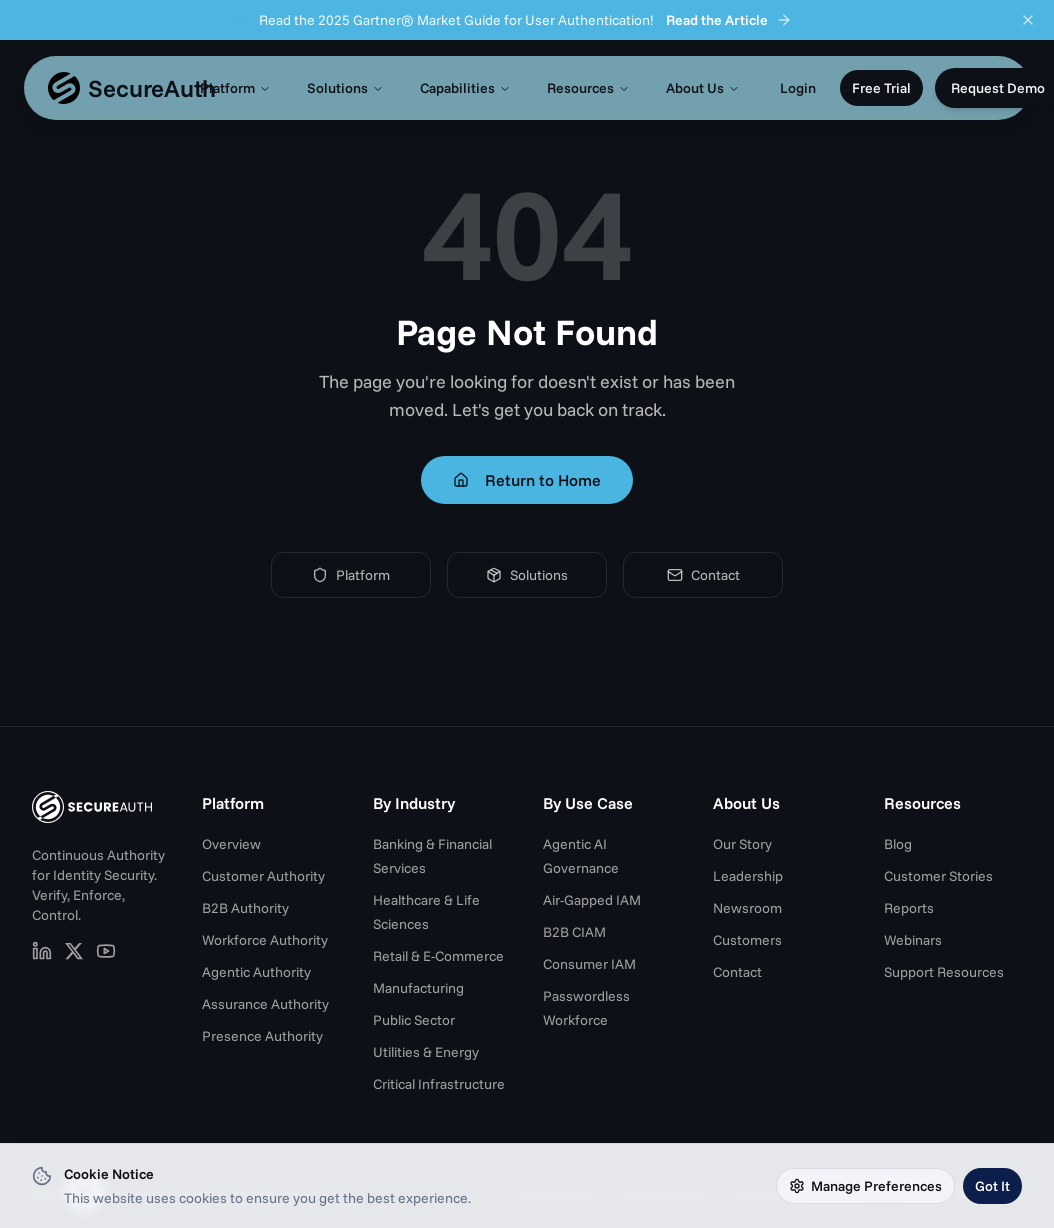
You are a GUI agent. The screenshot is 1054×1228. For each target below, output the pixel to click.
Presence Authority (262, 1036)
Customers (747, 940)
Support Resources (944, 972)
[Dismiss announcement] (1028, 20)
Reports (909, 908)
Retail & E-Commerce (438, 956)
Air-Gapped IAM (592, 900)
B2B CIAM (574, 932)
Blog (898, 844)
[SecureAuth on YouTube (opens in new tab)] (106, 951)
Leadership (748, 876)
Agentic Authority (256, 972)
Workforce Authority (265, 940)
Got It (992, 1186)
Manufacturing (418, 988)
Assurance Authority (265, 1004)
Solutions (345, 88)
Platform (235, 88)
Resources (588, 88)
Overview (231, 844)
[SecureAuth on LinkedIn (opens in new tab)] (42, 951)
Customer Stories (938, 876)
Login (798, 88)
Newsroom (747, 908)
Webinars (913, 940)
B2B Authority (245, 908)
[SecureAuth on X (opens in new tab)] (74, 951)
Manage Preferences (865, 1186)
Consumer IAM (589, 964)
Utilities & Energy (426, 1052)
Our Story (742, 844)
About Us (703, 88)
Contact (703, 575)
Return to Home (527, 480)
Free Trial (881, 88)
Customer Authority (263, 876)
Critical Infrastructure (439, 1084)
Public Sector (414, 1020)
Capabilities (465, 88)
